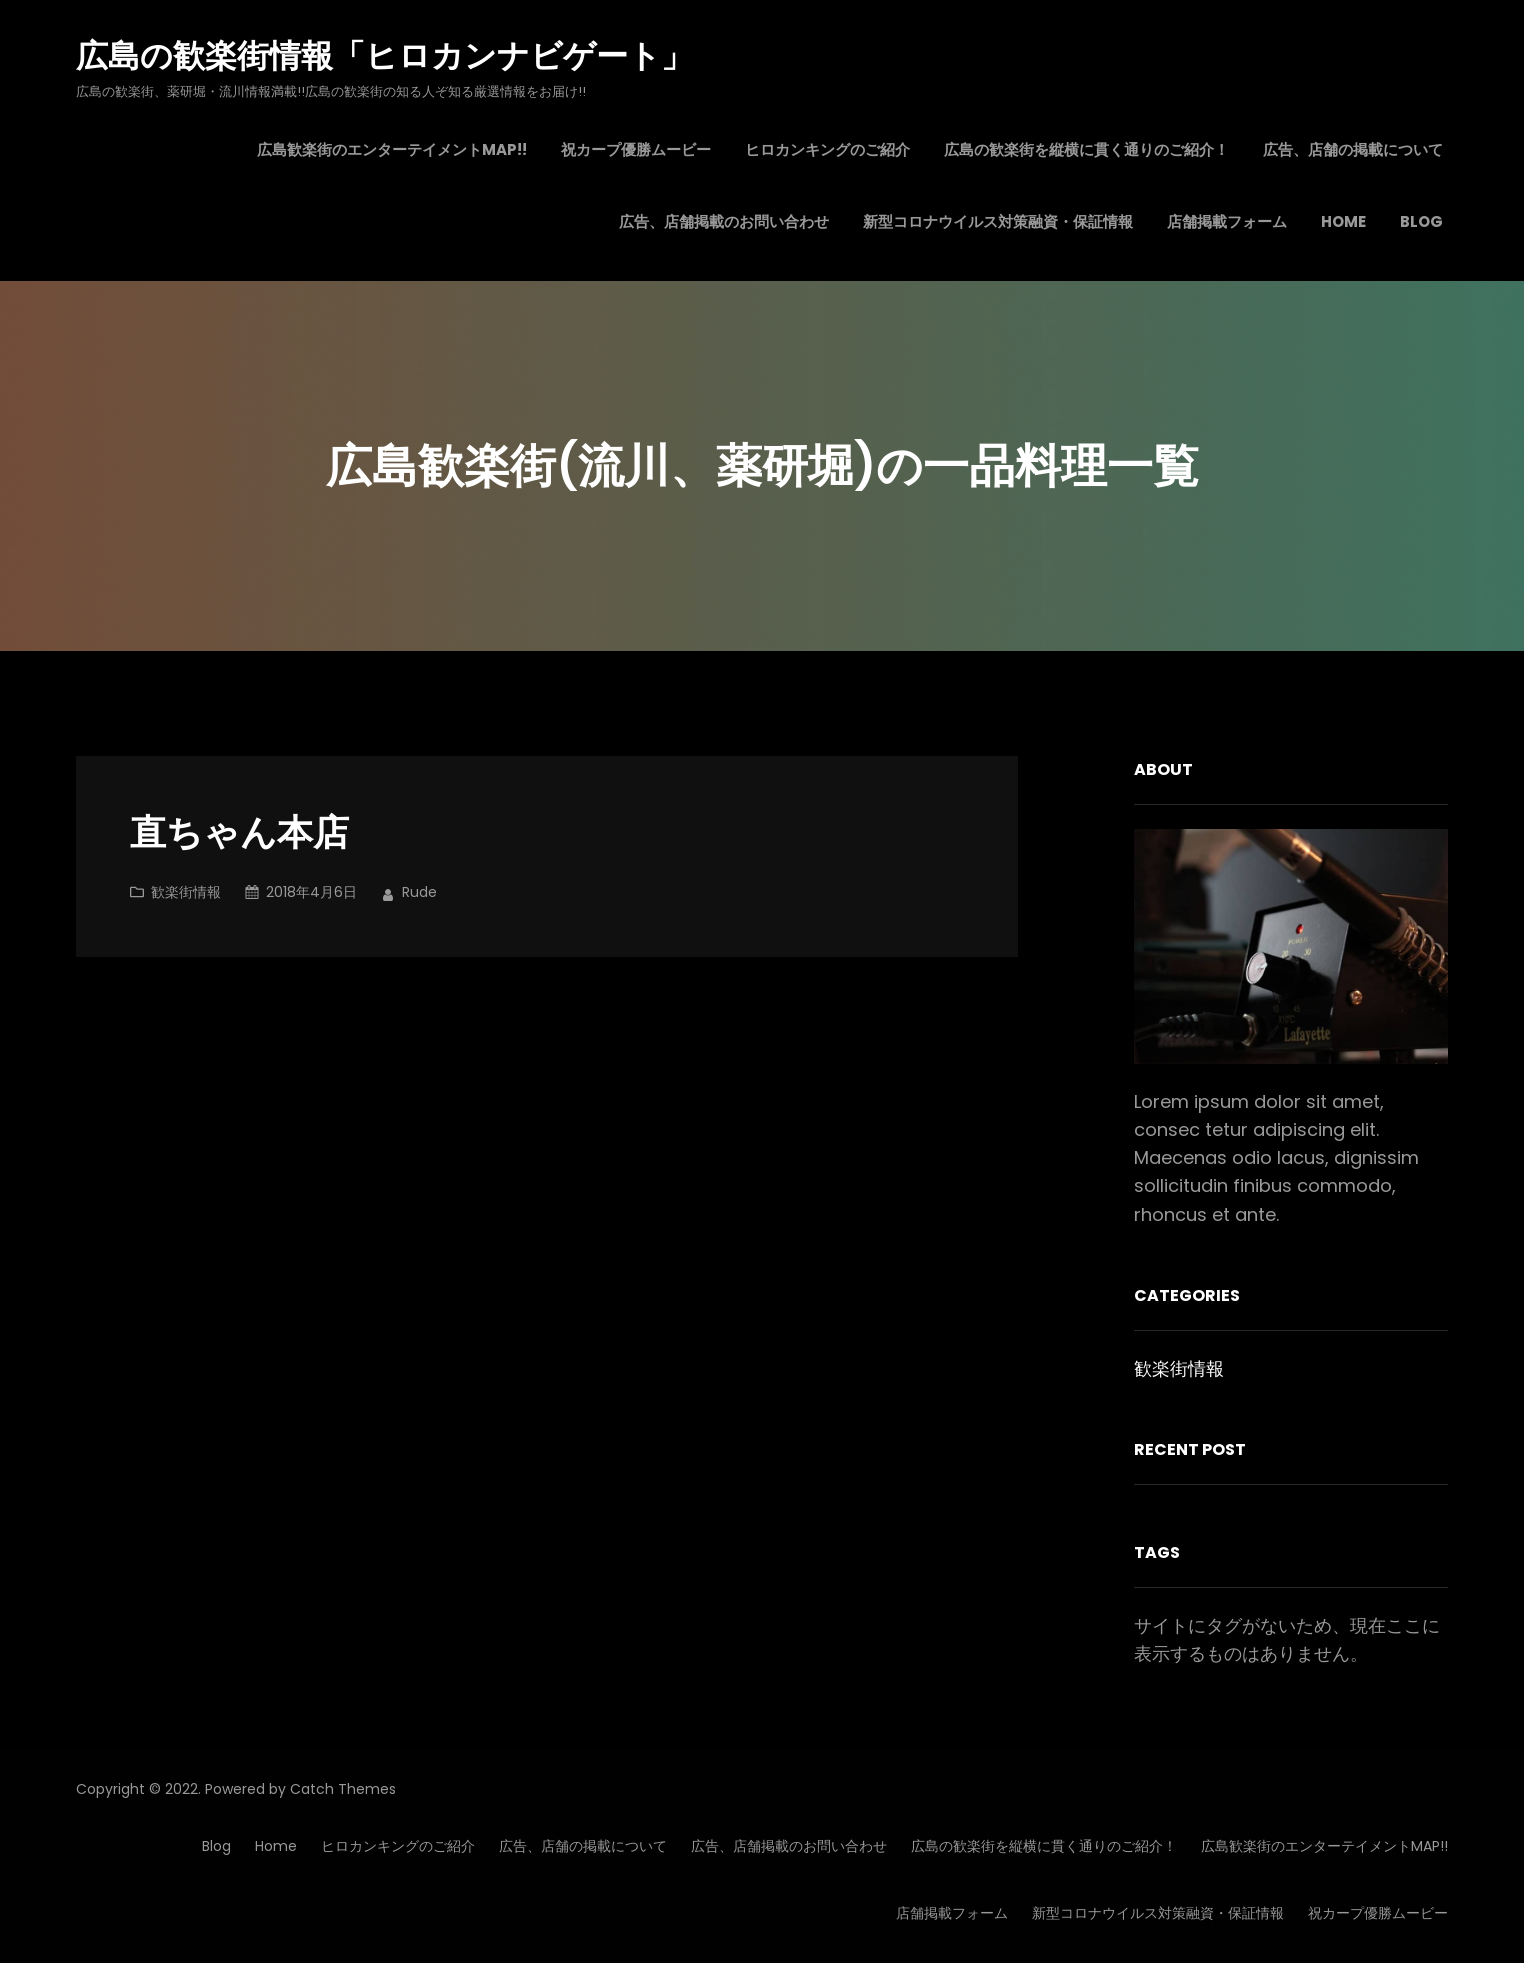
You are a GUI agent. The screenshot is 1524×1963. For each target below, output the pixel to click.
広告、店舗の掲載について (583, 1846)
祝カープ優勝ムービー (1378, 1913)
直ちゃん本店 (239, 833)
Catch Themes (343, 1789)
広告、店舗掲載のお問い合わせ (789, 1846)
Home (276, 1846)
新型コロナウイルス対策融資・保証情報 (1158, 1913)
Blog (216, 1846)
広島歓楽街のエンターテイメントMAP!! (1324, 1846)
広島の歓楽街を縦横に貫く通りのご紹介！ (1044, 1846)
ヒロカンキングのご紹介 (398, 1846)
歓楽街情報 (186, 892)
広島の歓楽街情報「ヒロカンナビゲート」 (384, 55)
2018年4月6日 (311, 892)
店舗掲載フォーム (952, 1913)
